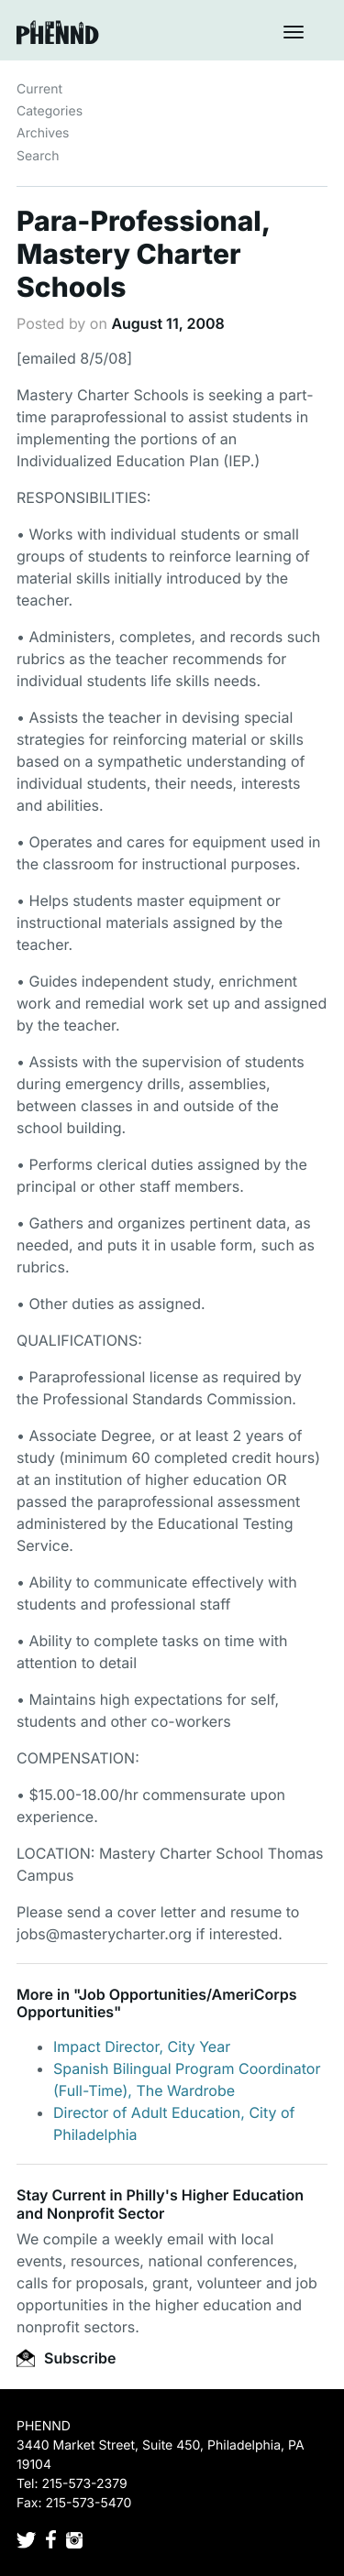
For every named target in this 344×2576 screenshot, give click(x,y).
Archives (43, 133)
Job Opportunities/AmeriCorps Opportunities (157, 2003)
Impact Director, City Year (141, 2046)
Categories (50, 111)
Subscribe (66, 2358)
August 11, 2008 (167, 323)
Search (38, 156)
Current (39, 89)
